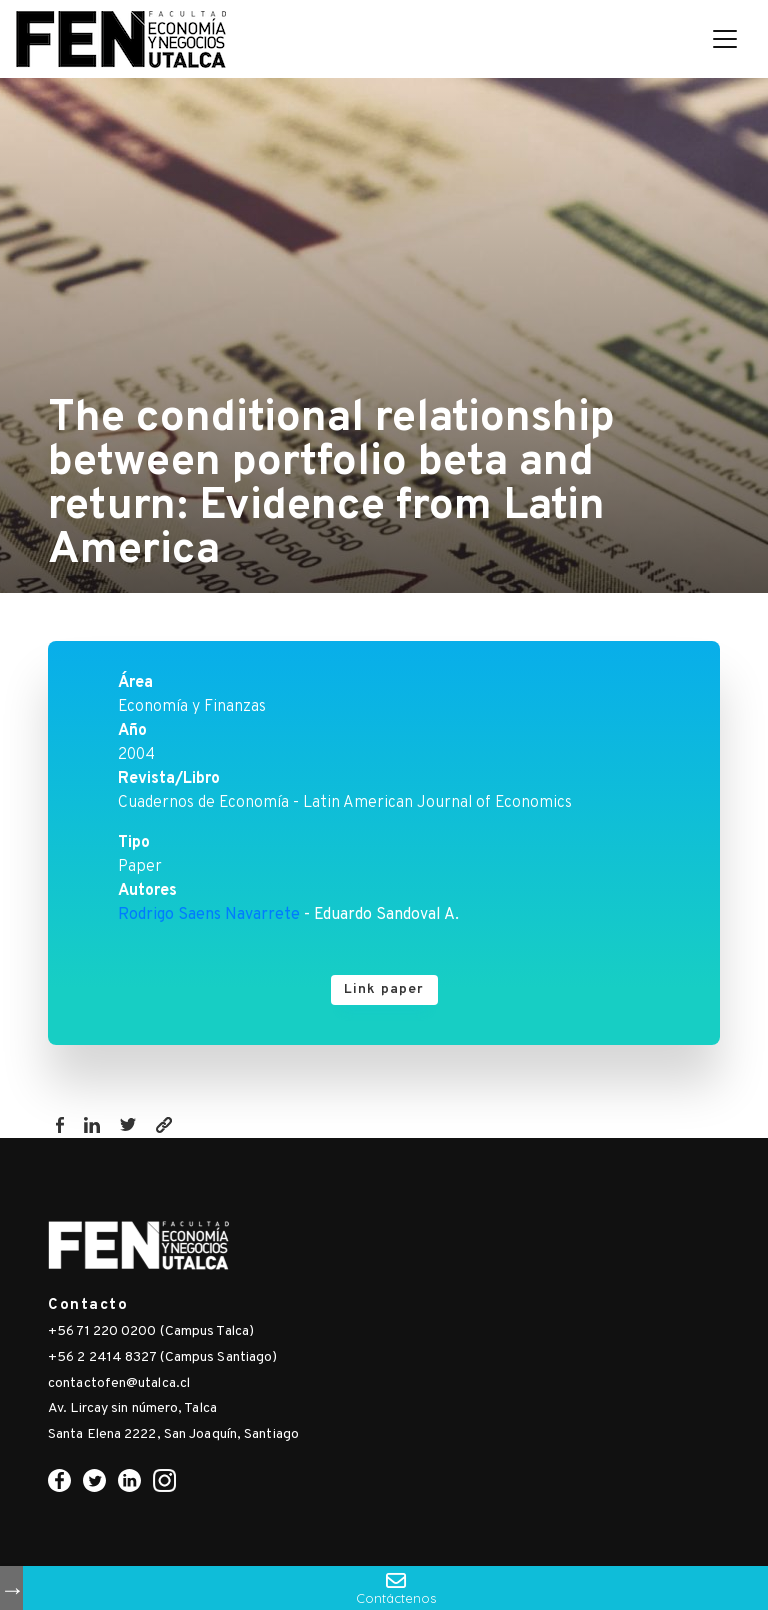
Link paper (384, 989)
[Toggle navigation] (725, 39)
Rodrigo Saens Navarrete (209, 915)
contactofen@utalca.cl (119, 1383)
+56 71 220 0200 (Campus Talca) (151, 1331)
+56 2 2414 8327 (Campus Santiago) (162, 1357)
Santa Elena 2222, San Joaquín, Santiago (173, 1434)
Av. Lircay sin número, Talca (132, 1408)
